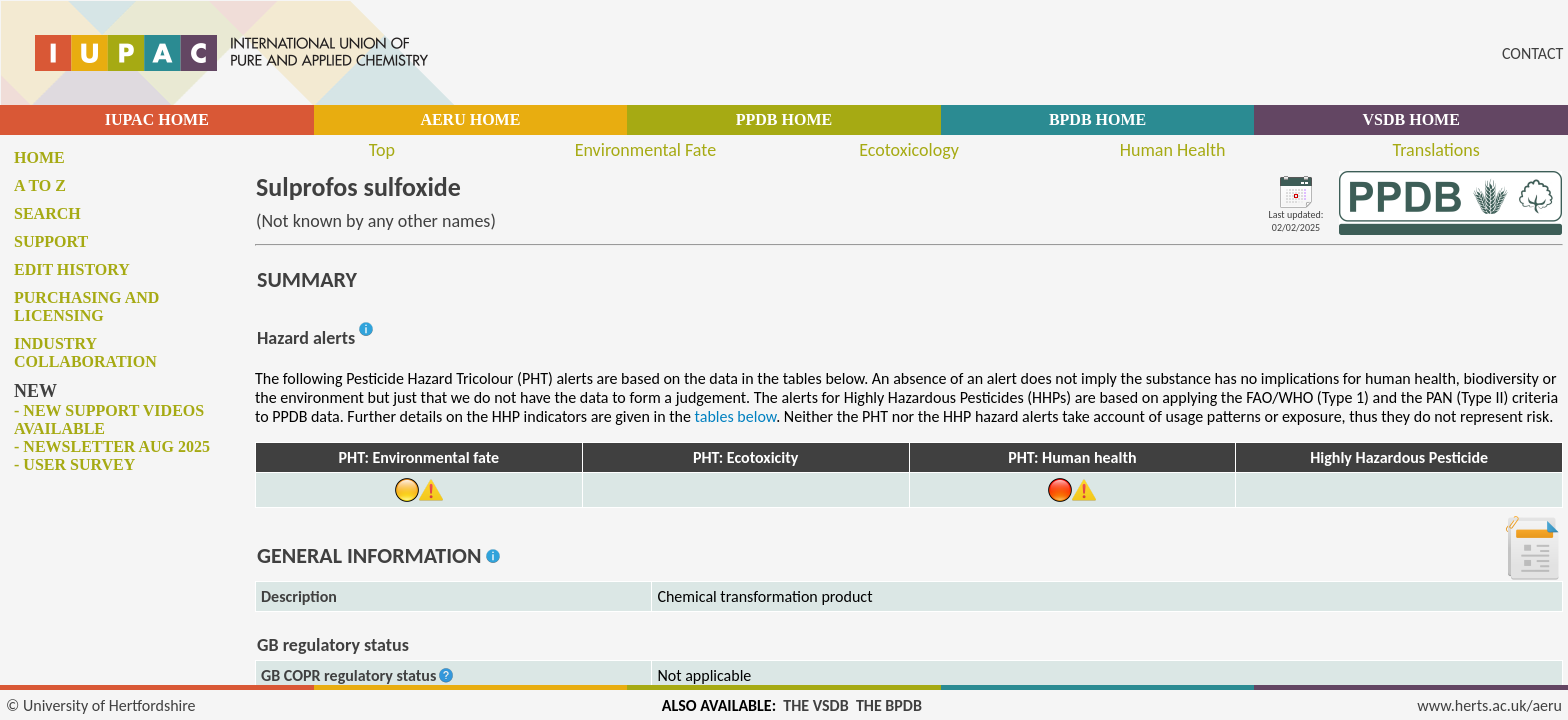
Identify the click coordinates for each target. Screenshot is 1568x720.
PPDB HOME (784, 119)
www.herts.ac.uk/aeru (1489, 705)
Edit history (72, 269)
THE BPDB (889, 705)
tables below (736, 416)
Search (47, 213)
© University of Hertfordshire (101, 705)
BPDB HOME (1097, 119)
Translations (1436, 150)
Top (382, 150)
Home (39, 157)
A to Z (40, 185)
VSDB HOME (1411, 119)
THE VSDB (815, 705)
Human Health (1173, 150)
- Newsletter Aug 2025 (112, 446)
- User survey (74, 464)
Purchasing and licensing (86, 306)
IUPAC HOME (157, 119)
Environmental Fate (645, 150)
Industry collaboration (85, 352)
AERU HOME (470, 119)
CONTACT (1532, 53)
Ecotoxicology (909, 150)
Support (51, 241)
